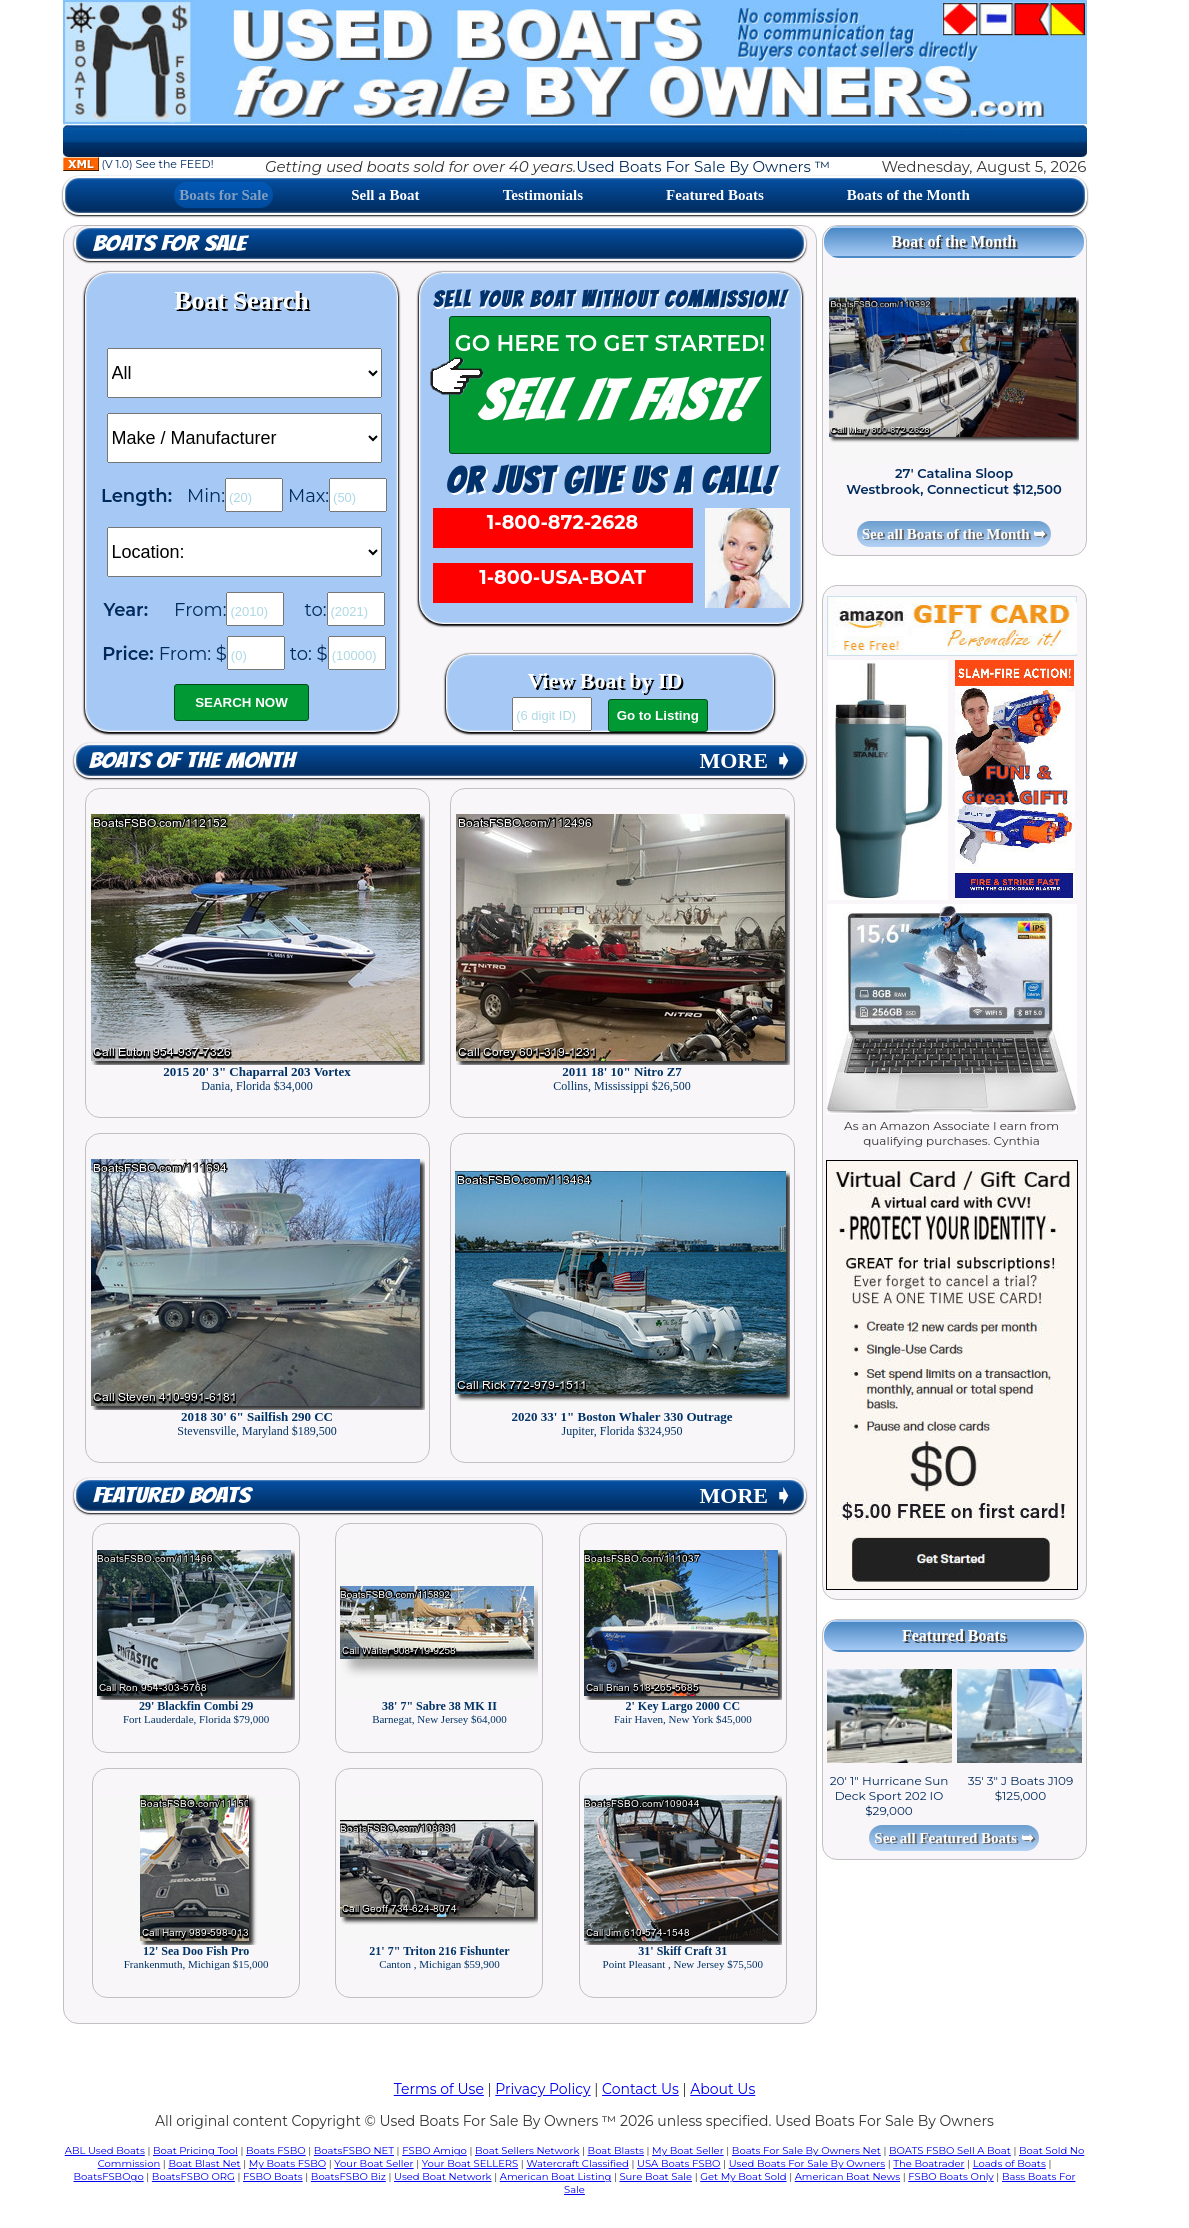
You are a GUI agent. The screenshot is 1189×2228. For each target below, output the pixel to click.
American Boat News (847, 2176)
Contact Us (640, 2089)
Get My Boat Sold (743, 2176)
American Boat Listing (556, 2176)
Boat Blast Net (204, 2163)
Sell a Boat (385, 195)
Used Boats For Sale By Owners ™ (703, 166)
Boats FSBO (276, 2150)
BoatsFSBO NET (354, 2150)
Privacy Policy (542, 2089)
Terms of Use (439, 2089)
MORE (746, 760)
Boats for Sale (223, 195)
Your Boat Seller (373, 2163)
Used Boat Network (443, 2176)
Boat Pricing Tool (195, 2150)
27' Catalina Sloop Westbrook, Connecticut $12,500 (953, 481)
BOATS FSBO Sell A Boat (950, 2150)
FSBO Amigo (434, 2150)
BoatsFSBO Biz (348, 2176)
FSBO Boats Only (950, 2176)
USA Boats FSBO (678, 2163)
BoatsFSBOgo (109, 2176)
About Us (722, 2089)
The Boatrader (928, 2163)
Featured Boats (715, 195)
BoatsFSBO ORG (193, 2176)
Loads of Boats (1009, 2163)
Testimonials (543, 195)
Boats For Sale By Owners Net (806, 2150)
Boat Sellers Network (527, 2150)
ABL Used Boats (105, 2150)
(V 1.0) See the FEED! (138, 164)
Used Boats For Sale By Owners (807, 2163)
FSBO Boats (273, 2176)
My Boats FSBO (287, 2163)
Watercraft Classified (577, 2163)
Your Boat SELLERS (470, 2163)
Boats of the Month (908, 195)
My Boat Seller (688, 2150)
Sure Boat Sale (655, 2176)
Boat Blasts (616, 2150)
